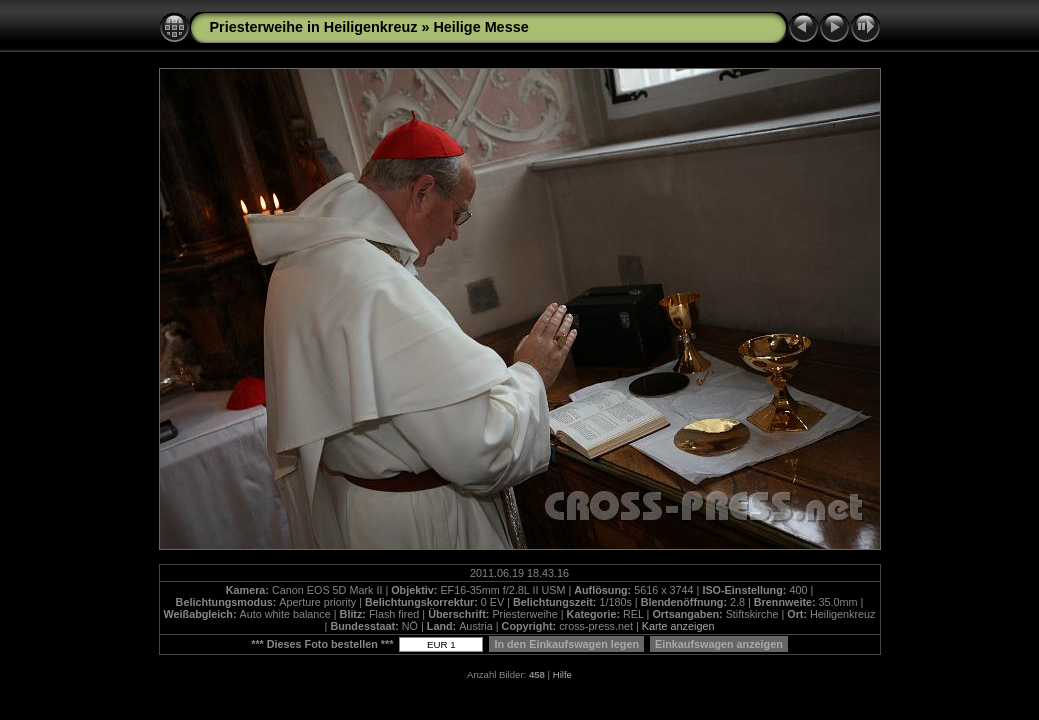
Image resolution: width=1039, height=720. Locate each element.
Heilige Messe (480, 27)
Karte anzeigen (678, 626)
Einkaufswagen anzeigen (719, 644)
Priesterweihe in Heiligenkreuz (314, 27)
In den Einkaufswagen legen (566, 644)
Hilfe (562, 674)
